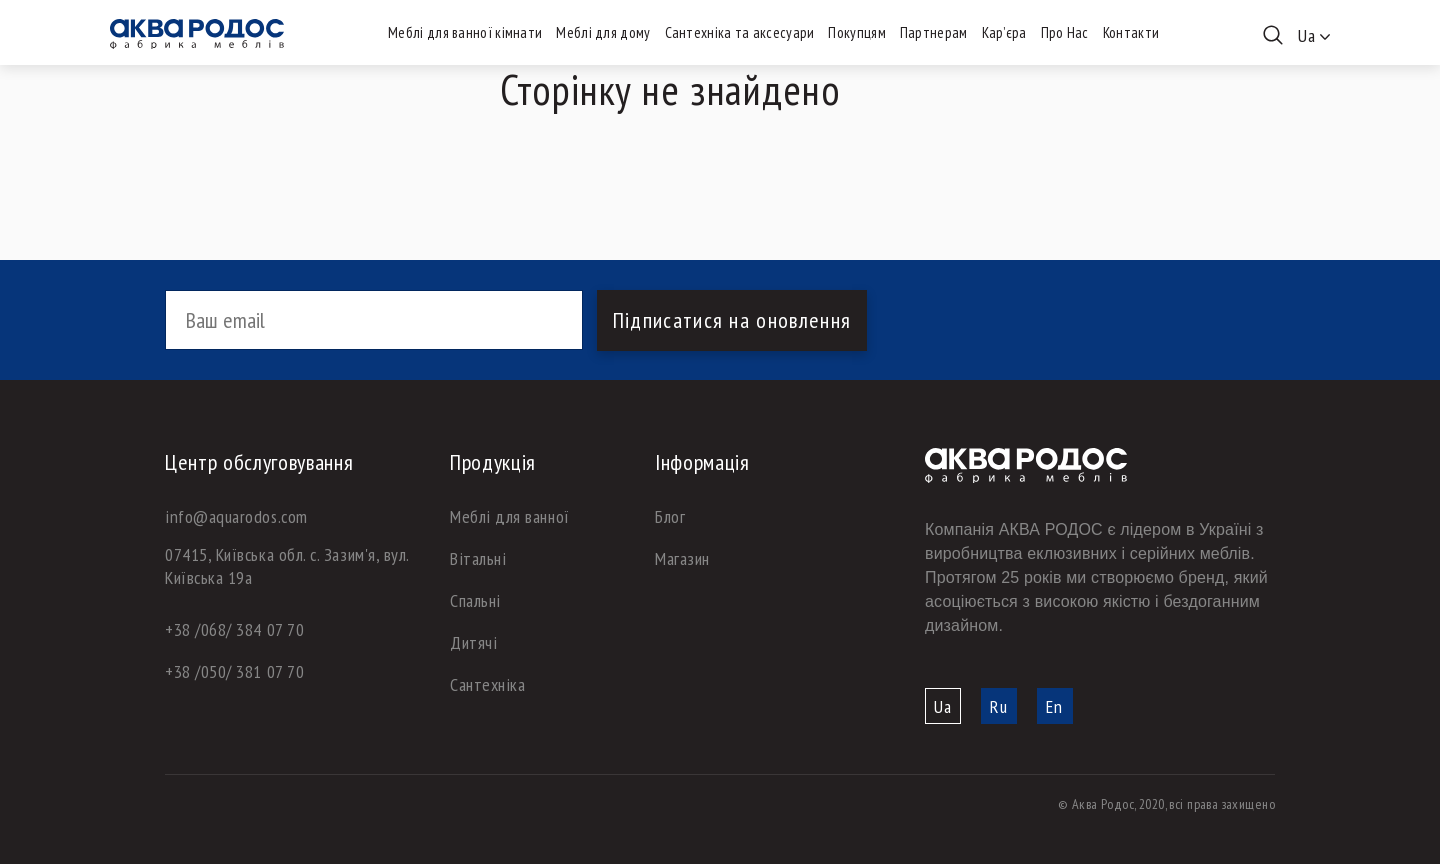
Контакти (1131, 32)
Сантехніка (487, 684)
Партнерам (934, 32)
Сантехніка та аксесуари (740, 32)
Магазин (682, 558)
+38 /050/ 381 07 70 (234, 671)
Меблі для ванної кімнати (465, 32)
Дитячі (473, 642)
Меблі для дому (603, 32)
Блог (670, 516)
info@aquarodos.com (236, 516)
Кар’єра (1004, 32)
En (1054, 706)
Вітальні (478, 558)
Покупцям (856, 32)
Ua (943, 706)
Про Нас (1065, 32)
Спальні (475, 600)
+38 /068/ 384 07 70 (234, 629)
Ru (999, 706)
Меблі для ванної (510, 516)
